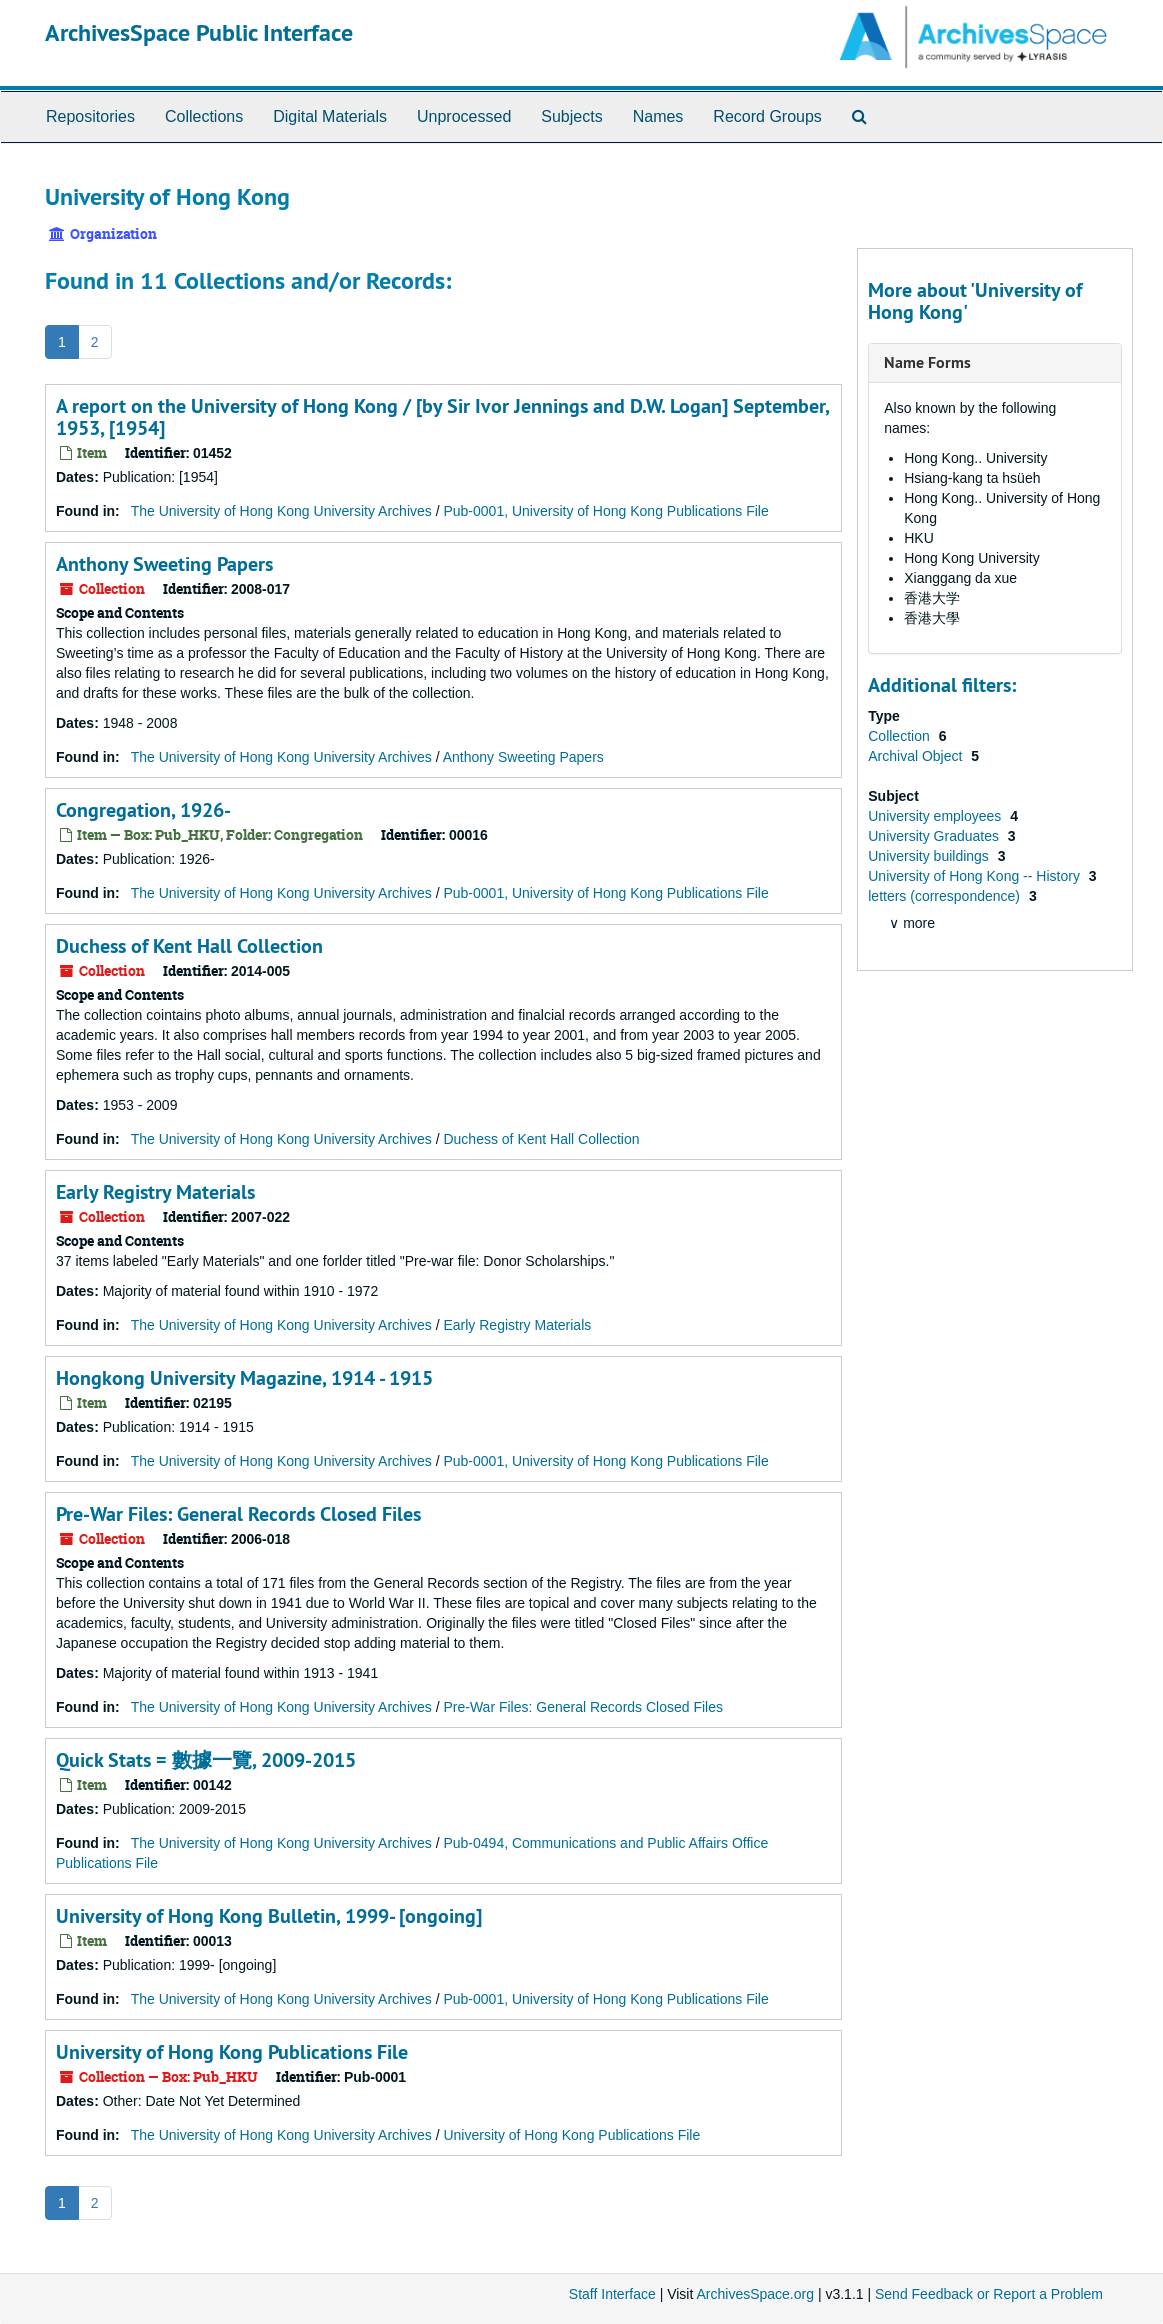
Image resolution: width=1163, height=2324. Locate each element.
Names (658, 116)
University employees (936, 816)
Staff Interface (612, 2294)
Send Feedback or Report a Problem (989, 2294)
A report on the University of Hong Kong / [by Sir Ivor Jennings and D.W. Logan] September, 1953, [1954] (442, 417)
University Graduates (935, 836)
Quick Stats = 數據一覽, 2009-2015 (206, 1760)
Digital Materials (330, 116)
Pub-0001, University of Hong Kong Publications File (605, 511)
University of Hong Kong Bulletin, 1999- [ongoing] (269, 1916)
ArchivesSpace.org (755, 2294)
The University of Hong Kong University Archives (281, 511)
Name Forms (927, 362)
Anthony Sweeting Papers (164, 564)
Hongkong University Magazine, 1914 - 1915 (244, 1378)
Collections (204, 116)
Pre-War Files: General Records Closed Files (238, 1514)
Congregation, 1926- (143, 810)
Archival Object (917, 756)
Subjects (571, 116)
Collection (900, 736)
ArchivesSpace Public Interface (199, 32)
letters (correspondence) (946, 896)
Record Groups (767, 116)
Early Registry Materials (155, 1192)
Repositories (90, 116)
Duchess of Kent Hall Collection (189, 946)
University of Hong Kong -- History (976, 876)
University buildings (930, 856)
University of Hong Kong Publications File (232, 2052)
